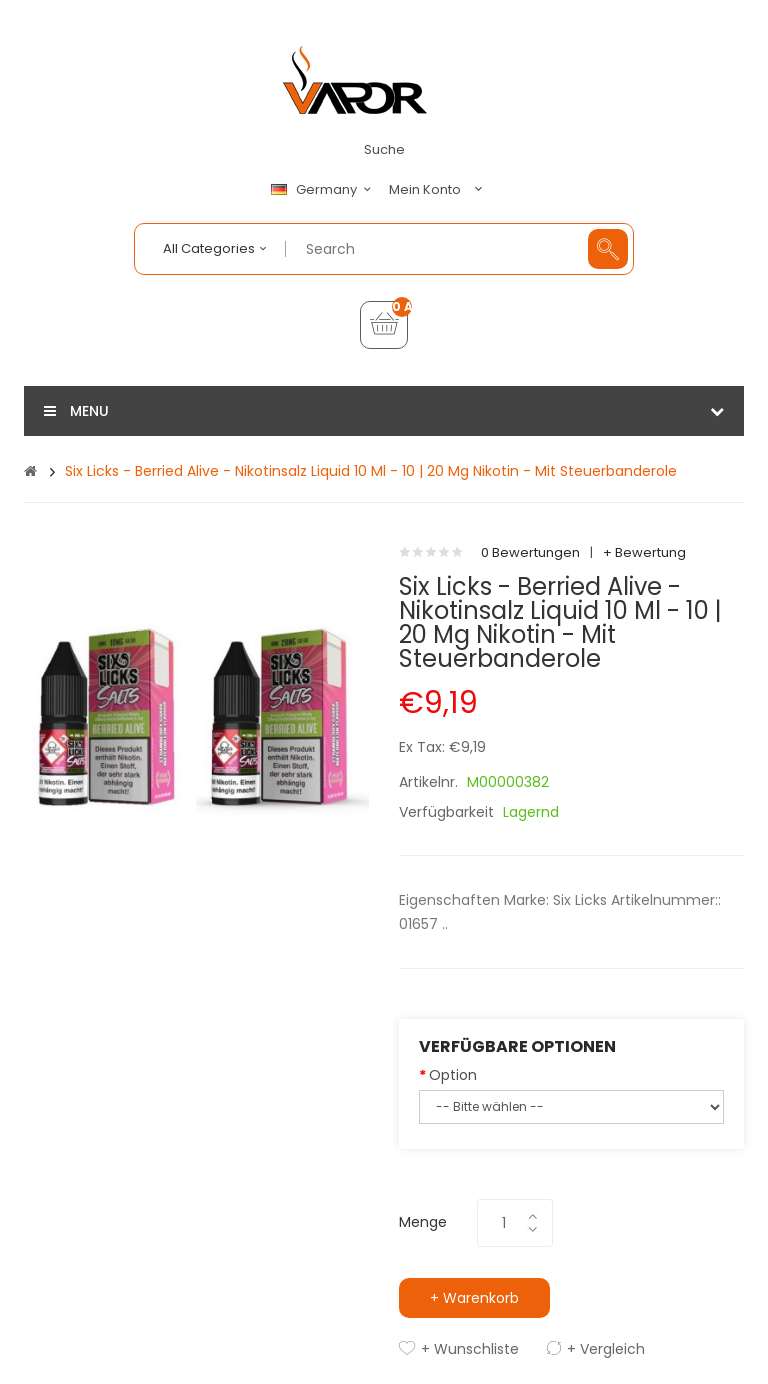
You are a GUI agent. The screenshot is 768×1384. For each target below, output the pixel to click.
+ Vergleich (606, 1349)
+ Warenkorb (474, 1298)
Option (453, 1075)
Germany (324, 190)
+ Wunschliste (470, 1349)
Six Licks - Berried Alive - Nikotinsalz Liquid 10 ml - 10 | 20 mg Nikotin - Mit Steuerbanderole (371, 471)
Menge (423, 1222)
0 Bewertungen (530, 552)
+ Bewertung (644, 552)
